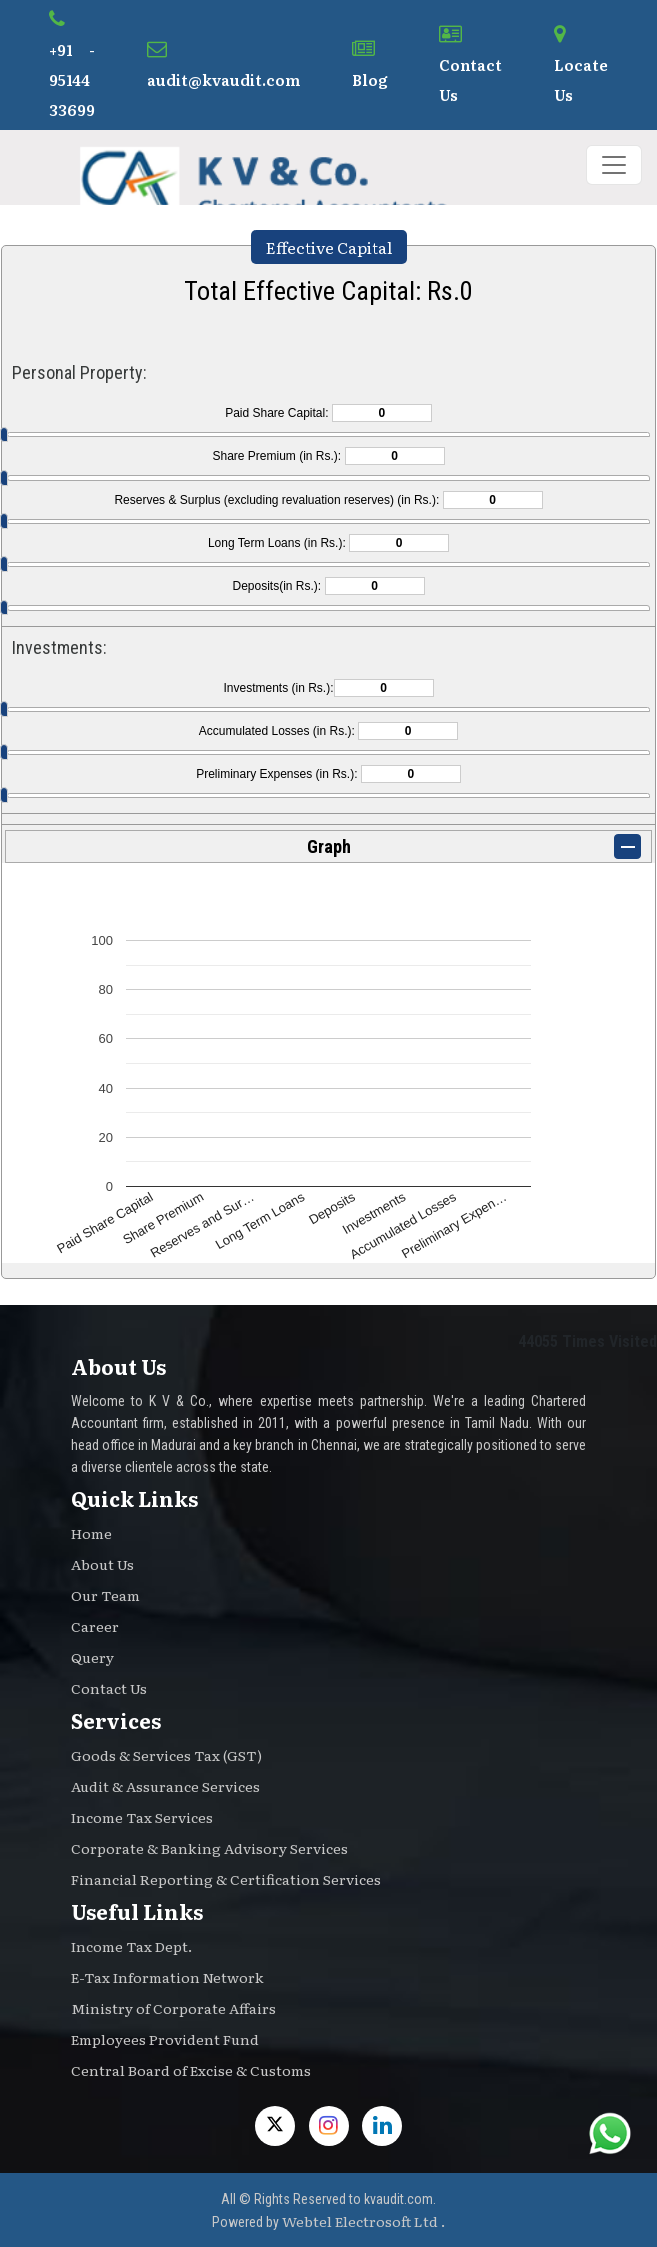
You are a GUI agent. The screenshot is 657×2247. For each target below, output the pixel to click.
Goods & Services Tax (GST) (166, 1755)
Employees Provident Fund (165, 2039)
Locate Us (581, 65)
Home (91, 1533)
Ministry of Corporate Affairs (173, 2008)
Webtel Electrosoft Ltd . (363, 2221)
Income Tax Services (142, 1817)
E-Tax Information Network (167, 1977)
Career (95, 1626)
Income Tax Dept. (131, 1946)
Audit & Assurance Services (165, 1786)
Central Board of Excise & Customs (191, 2070)
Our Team (105, 1595)
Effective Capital (329, 247)
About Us (102, 1564)
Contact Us (470, 65)
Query (92, 1657)
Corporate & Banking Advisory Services (209, 1848)
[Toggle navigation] (614, 165)
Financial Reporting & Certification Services (226, 1879)
